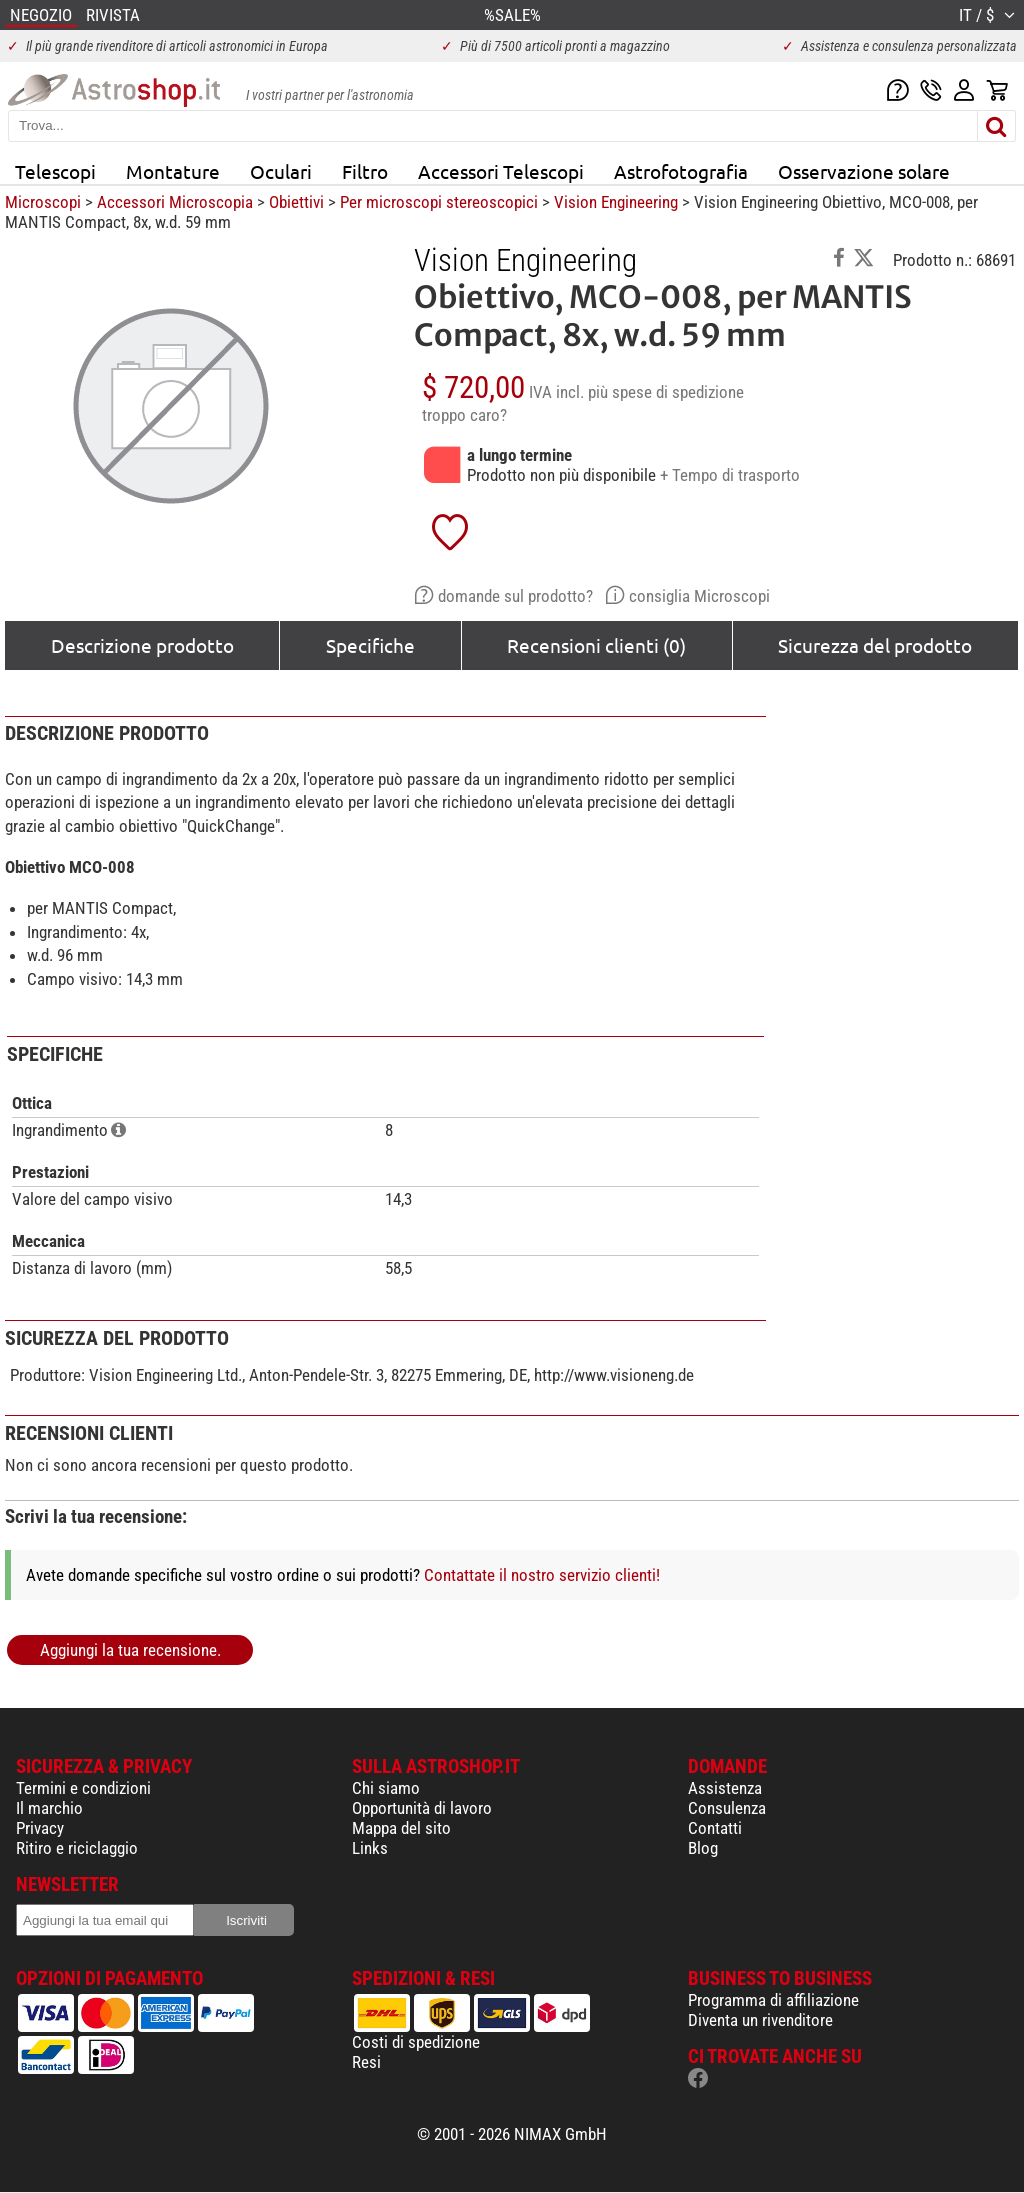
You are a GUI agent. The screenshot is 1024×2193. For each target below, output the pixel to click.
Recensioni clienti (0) (596, 645)
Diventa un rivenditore (760, 2020)
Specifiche (370, 645)
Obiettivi (296, 202)
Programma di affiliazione (773, 2000)
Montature (173, 171)
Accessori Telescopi (501, 171)
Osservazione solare (864, 171)
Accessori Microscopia (175, 202)
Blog (703, 1848)
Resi (366, 2062)
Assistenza (725, 1788)
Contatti (715, 1828)
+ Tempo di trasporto (730, 475)
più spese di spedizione (666, 392)
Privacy (40, 1828)
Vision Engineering (616, 202)
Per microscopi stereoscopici (439, 202)
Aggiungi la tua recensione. (130, 1650)
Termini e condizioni (83, 1788)
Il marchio (49, 1808)
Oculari (281, 171)
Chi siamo (386, 1788)
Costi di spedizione (416, 2042)
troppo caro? (464, 415)
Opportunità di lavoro (422, 1808)
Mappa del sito (401, 1828)
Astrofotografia (681, 171)
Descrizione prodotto (142, 645)
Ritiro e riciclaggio (77, 1848)
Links (370, 1848)
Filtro (365, 171)
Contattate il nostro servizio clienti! (542, 1575)
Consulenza (727, 1808)
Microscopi (43, 202)
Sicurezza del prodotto (875, 645)
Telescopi (55, 171)
